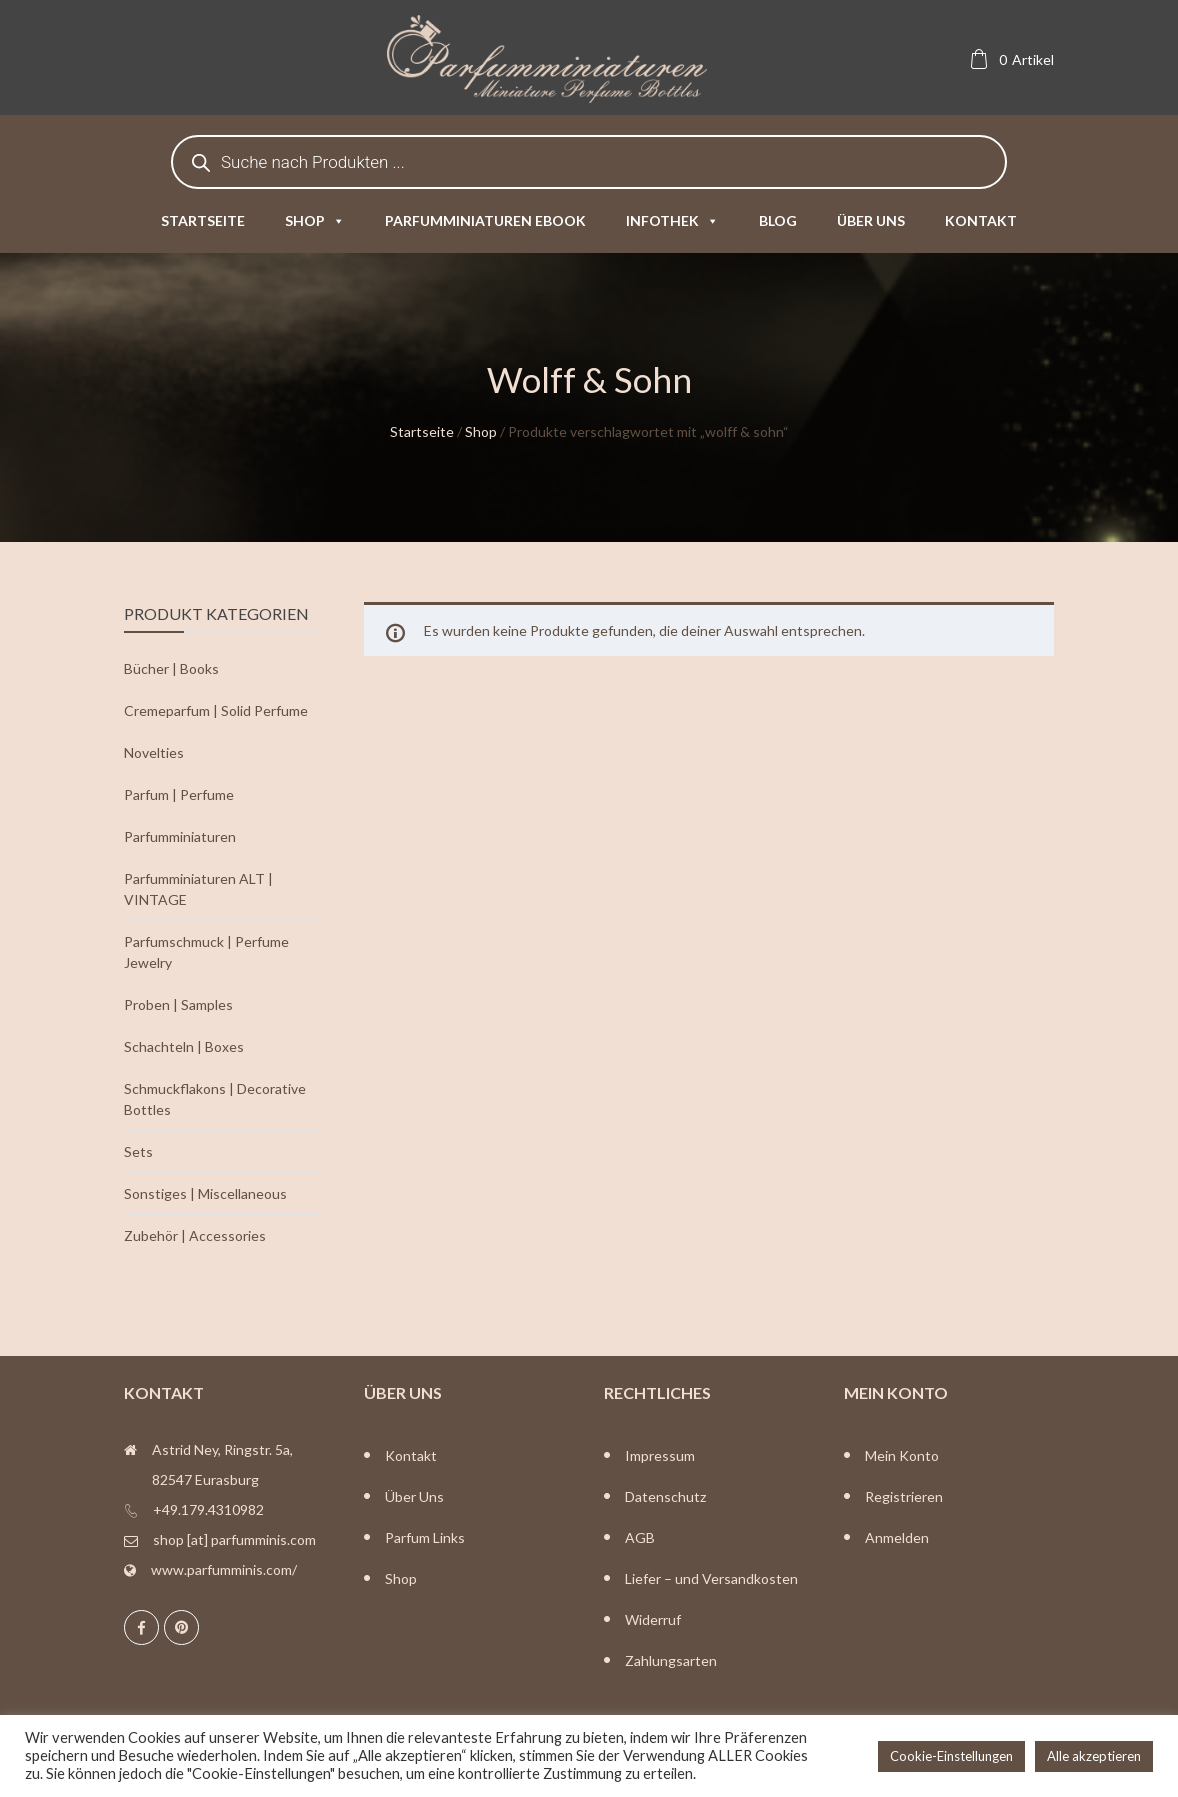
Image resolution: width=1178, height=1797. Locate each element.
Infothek (672, 220)
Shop (315, 220)
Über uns (871, 220)
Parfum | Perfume (179, 794)
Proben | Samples (178, 1004)
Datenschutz (665, 1496)
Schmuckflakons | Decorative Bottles (215, 1099)
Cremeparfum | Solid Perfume (216, 710)
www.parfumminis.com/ (224, 1569)
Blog (778, 220)
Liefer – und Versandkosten (711, 1578)
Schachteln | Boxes (184, 1046)
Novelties (154, 752)
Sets (138, 1151)
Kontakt (981, 220)
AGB (640, 1537)
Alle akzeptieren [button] (1094, 1756)
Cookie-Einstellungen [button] (951, 1756)
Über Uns (414, 1496)
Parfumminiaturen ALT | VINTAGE (198, 889)
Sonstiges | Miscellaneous (205, 1193)
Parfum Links (425, 1537)
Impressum (660, 1455)
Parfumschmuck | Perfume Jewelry (206, 952)
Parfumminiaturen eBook (485, 220)
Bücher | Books (171, 668)
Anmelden (897, 1537)
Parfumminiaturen (180, 836)
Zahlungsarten (671, 1660)
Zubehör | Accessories (195, 1235)
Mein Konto (902, 1455)
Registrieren (904, 1496)
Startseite (203, 220)
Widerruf (653, 1619)
